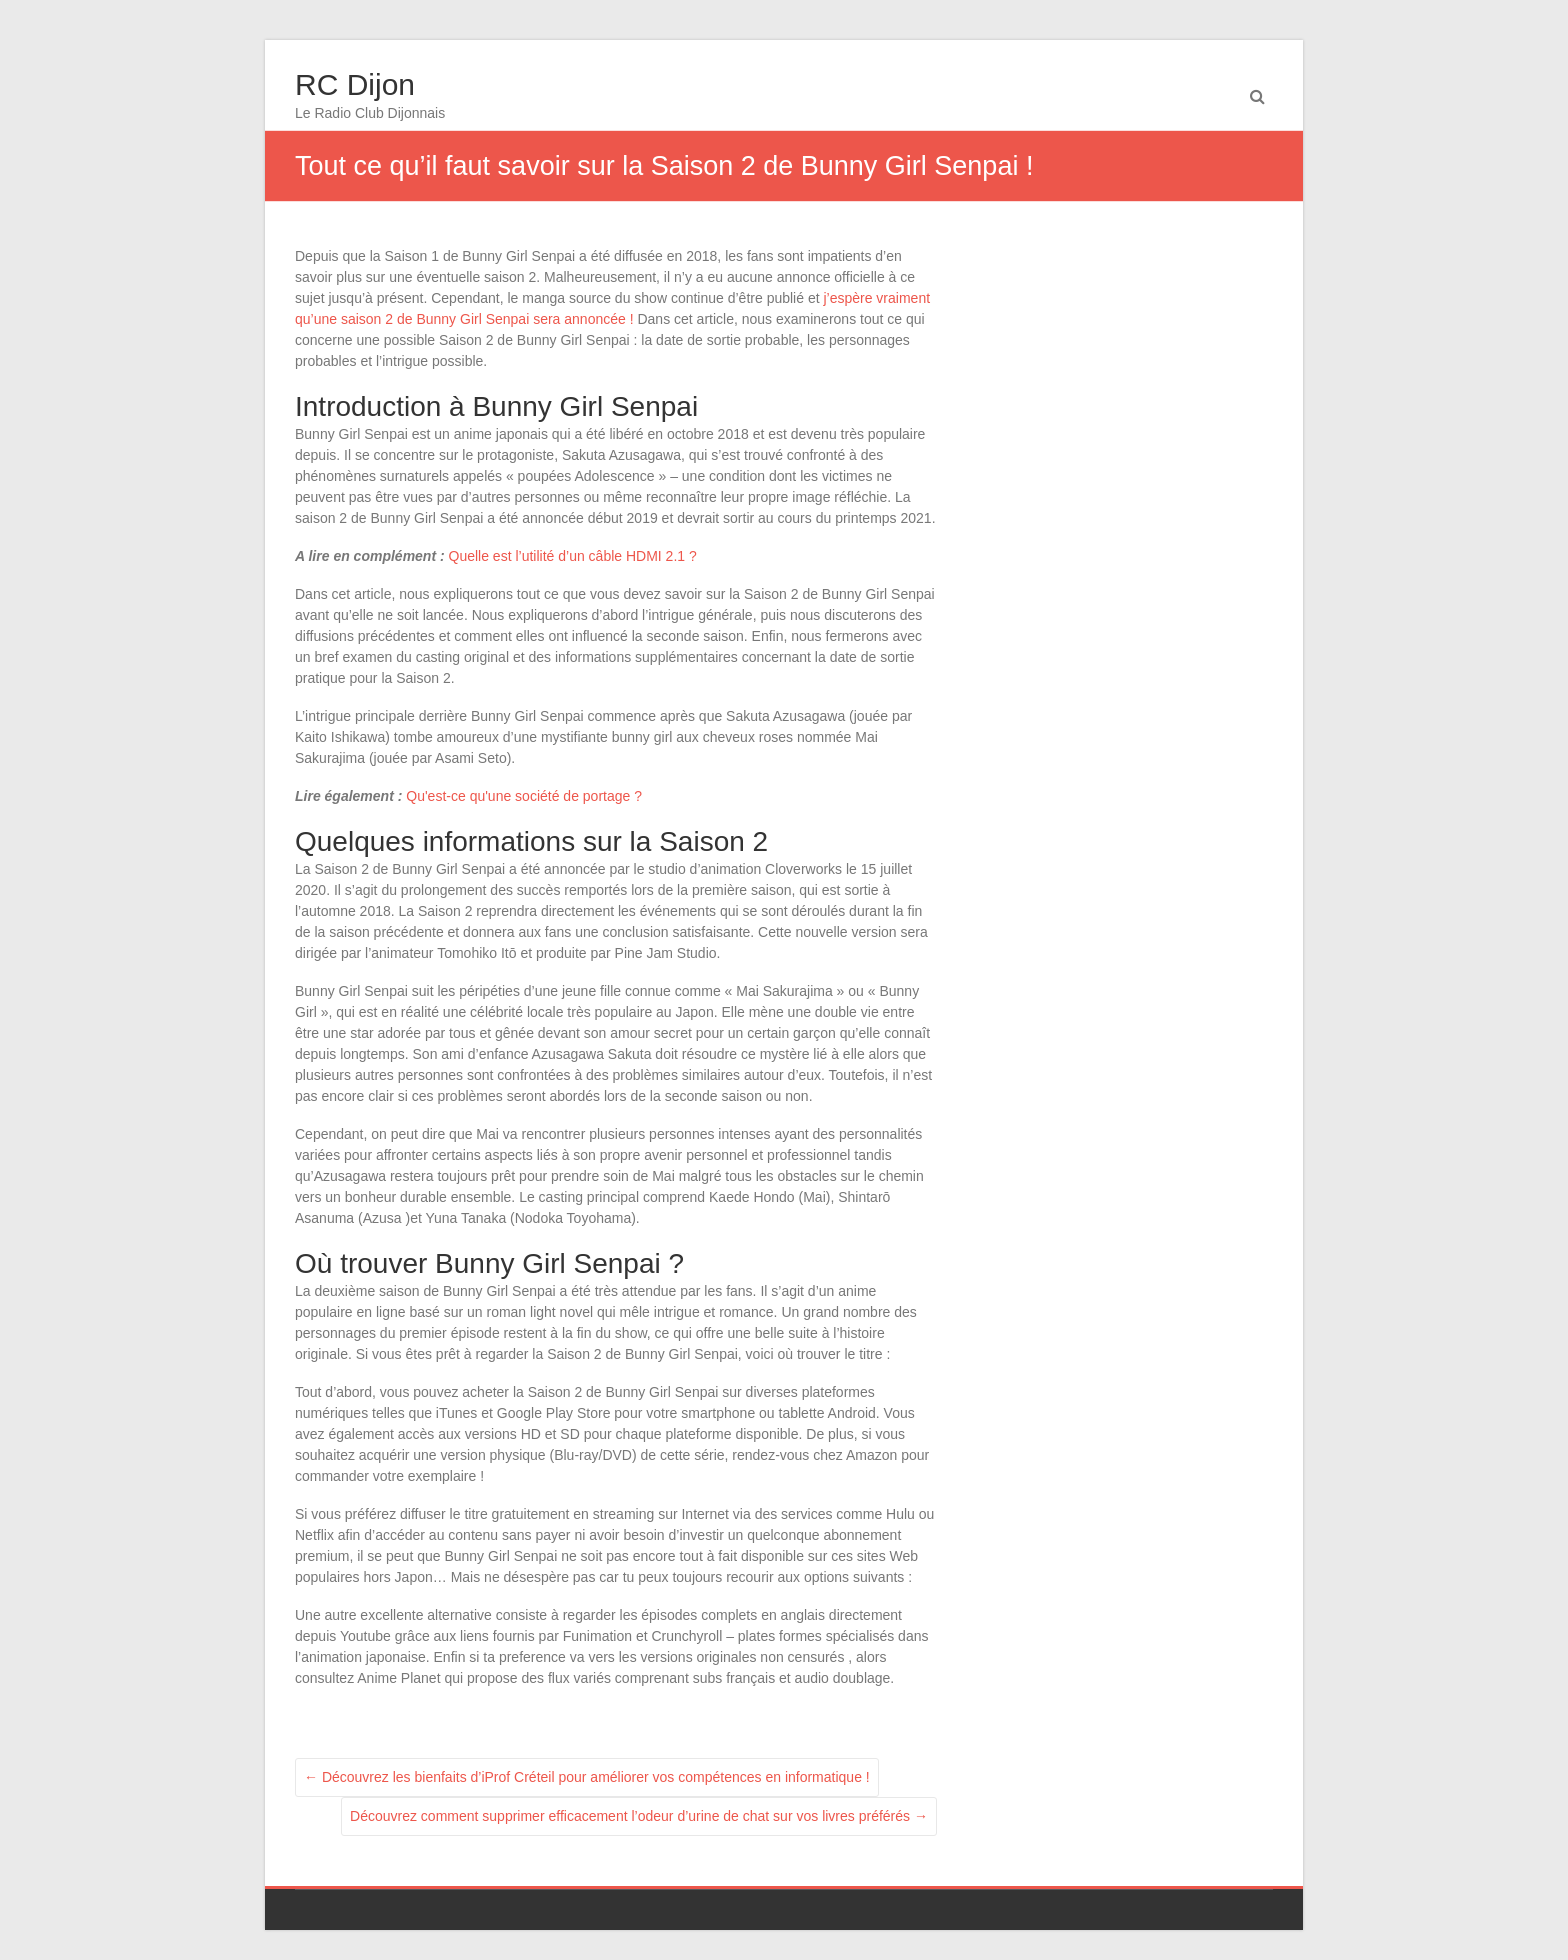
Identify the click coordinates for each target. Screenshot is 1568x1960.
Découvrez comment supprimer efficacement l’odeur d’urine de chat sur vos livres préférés (639, 1816)
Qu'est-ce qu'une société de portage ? (524, 796)
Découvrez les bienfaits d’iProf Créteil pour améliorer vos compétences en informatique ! (587, 1777)
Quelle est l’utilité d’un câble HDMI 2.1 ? (573, 556)
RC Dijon (355, 84)
